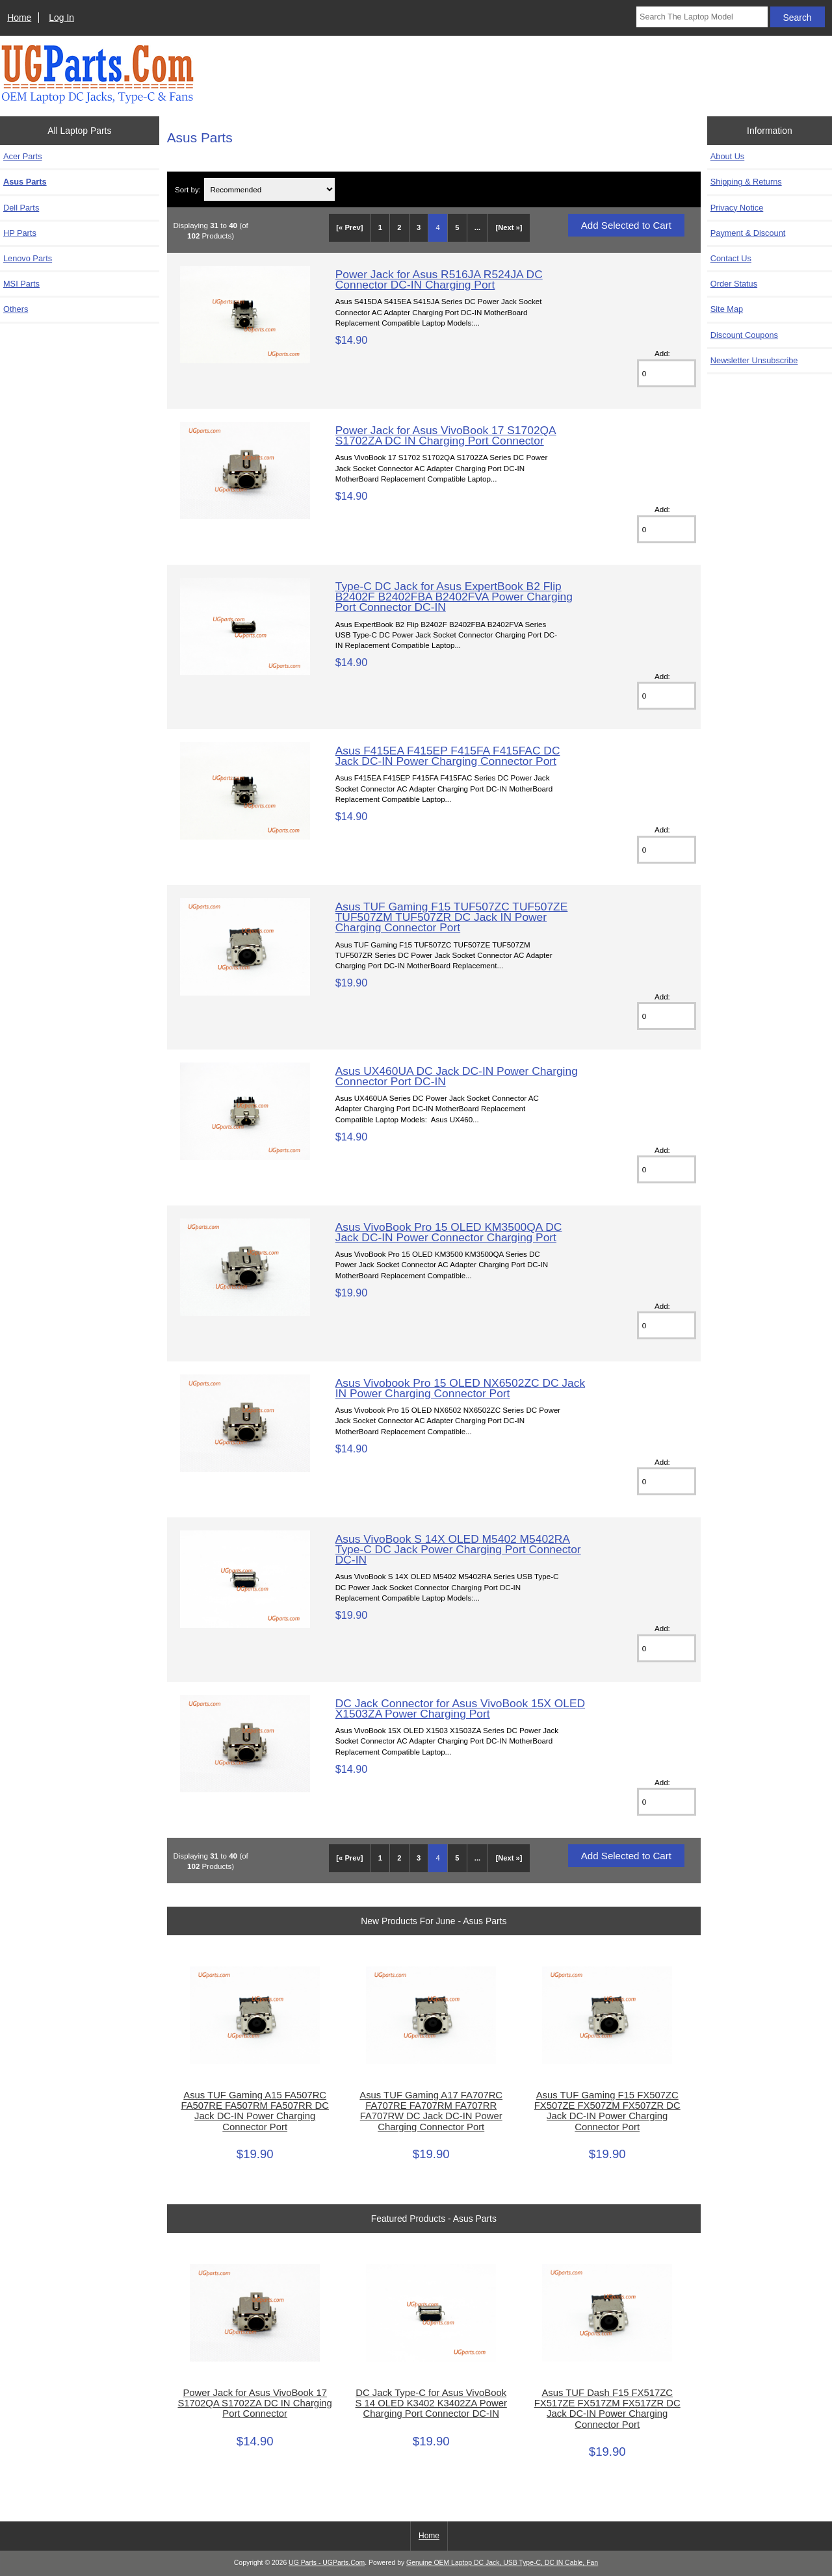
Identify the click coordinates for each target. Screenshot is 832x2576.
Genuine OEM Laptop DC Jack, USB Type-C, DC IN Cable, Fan (502, 2562)
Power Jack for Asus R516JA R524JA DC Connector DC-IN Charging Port (439, 279)
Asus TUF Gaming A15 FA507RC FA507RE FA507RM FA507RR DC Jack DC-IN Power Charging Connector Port (254, 2111)
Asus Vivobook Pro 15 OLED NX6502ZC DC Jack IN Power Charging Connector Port (460, 1388)
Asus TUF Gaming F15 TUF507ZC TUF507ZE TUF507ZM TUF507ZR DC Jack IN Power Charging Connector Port (451, 917)
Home (19, 17)
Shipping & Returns (746, 182)
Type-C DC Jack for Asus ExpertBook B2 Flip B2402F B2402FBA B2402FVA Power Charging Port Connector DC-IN (454, 596)
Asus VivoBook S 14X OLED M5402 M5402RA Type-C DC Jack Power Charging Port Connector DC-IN (458, 1549)
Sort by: (188, 189)
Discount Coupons (744, 335)
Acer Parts (22, 156)
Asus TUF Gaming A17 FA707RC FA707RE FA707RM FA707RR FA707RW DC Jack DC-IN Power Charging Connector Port (430, 2111)
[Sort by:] (269, 189)
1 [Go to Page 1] (380, 227)
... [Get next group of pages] (477, 227)
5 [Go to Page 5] (457, 227)
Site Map (726, 309)
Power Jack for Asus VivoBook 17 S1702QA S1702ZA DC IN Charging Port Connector (445, 435)
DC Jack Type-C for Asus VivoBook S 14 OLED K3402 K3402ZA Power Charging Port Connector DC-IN (431, 2403)
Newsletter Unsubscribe (754, 360)
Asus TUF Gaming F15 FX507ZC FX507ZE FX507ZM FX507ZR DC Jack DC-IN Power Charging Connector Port (607, 2111)
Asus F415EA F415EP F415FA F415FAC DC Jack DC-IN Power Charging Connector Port (447, 755)
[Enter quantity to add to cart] (666, 373)
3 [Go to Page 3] (419, 227)
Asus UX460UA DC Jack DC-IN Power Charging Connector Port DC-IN (456, 1076)
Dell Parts (21, 208)
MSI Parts (21, 284)
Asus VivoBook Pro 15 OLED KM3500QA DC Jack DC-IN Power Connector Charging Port (448, 1232)
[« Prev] (349, 227)
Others (15, 309)
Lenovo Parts (27, 258)
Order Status (733, 284)
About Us (727, 156)
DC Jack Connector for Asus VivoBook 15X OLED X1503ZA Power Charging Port (460, 1708)
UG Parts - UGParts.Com (327, 2562)
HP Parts (19, 233)
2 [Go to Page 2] (399, 227)
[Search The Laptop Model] (702, 16)
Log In (61, 17)
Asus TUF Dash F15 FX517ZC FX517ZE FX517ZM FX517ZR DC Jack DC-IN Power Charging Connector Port (607, 2409)
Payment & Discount (748, 233)
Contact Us (730, 258)
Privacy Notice (736, 208)
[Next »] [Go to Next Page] (509, 227)
